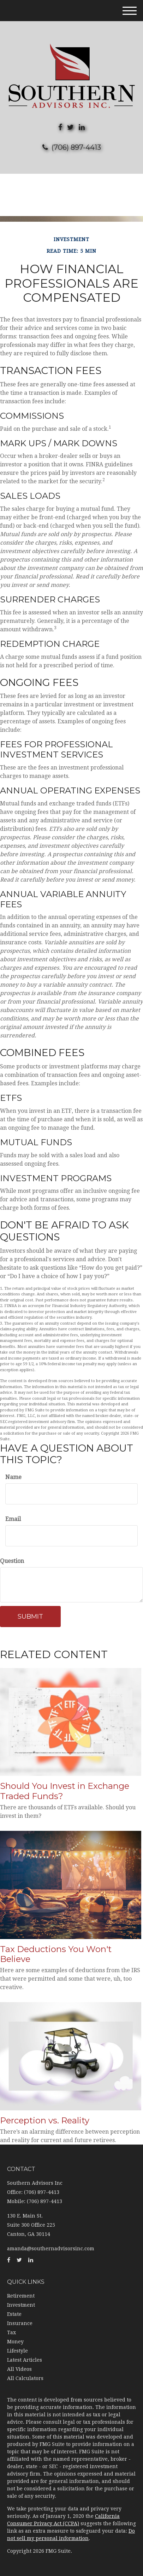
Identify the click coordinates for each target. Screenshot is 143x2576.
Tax (11, 2332)
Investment (21, 2305)
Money (15, 2341)
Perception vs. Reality (44, 2120)
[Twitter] (70, 127)
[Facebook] (60, 127)
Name (13, 1477)
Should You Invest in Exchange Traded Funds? (64, 1791)
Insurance (19, 2323)
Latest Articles (24, 2360)
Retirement (21, 2296)
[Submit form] (30, 1616)
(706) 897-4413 (71, 147)
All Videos (19, 2369)
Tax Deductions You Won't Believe (56, 1954)
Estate (14, 2314)
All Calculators (25, 2378)
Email (13, 1519)
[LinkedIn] (82, 127)
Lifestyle (17, 2351)
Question (12, 1561)
